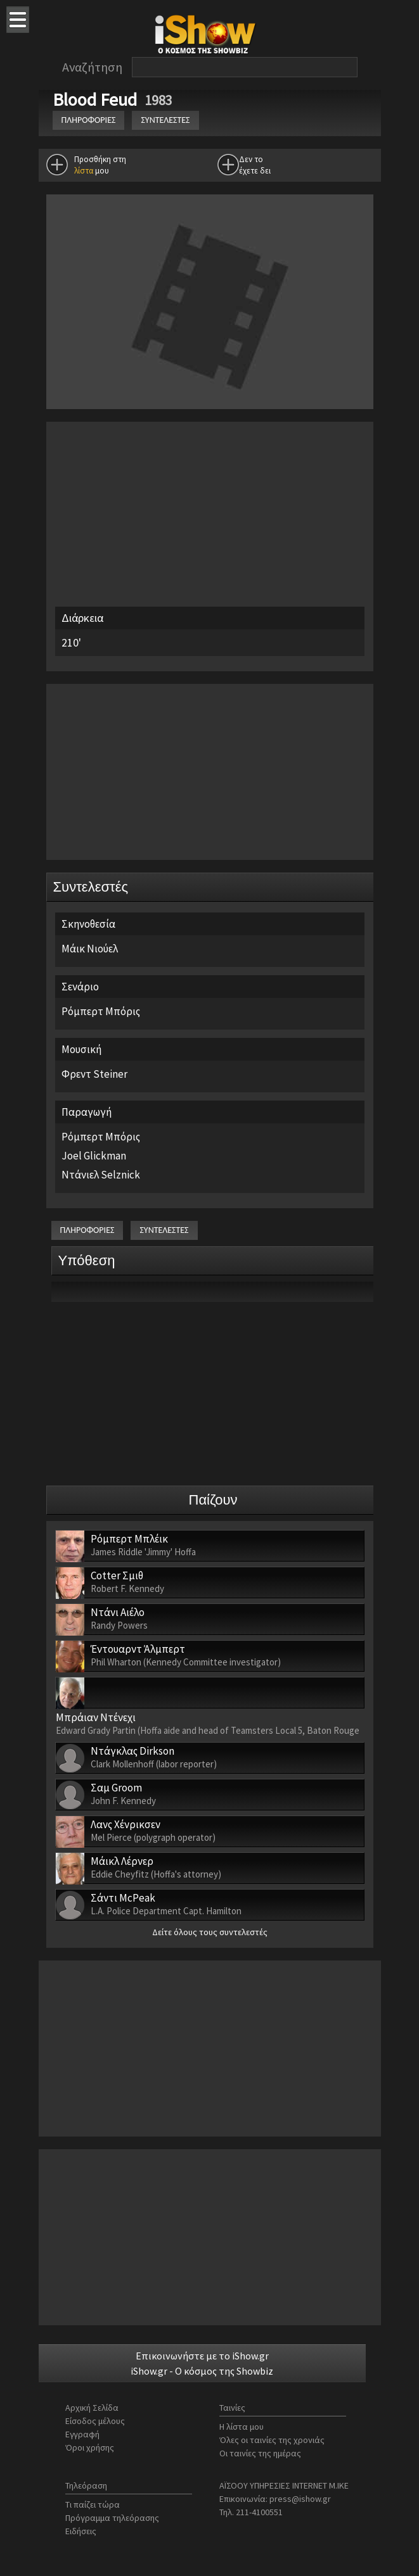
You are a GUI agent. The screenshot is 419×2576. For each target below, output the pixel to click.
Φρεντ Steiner (94, 1074)
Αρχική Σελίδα (92, 2407)
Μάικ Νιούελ (89, 949)
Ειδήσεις (80, 2531)
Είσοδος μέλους (95, 2421)
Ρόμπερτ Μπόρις (100, 1011)
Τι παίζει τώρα (92, 2504)
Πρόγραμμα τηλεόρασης (112, 2517)
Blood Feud (97, 99)
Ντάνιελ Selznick (100, 1175)
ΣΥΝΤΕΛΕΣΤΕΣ (165, 120)
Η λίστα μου (241, 2426)
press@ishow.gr (300, 2498)
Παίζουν (213, 1500)
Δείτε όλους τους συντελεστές (210, 1932)
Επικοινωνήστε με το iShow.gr (202, 2355)
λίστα (83, 170)
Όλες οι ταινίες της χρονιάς (272, 2440)
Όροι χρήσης (89, 2447)
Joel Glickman (93, 1156)
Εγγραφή (82, 2434)
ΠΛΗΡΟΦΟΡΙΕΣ (88, 120)
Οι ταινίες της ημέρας (260, 2453)
